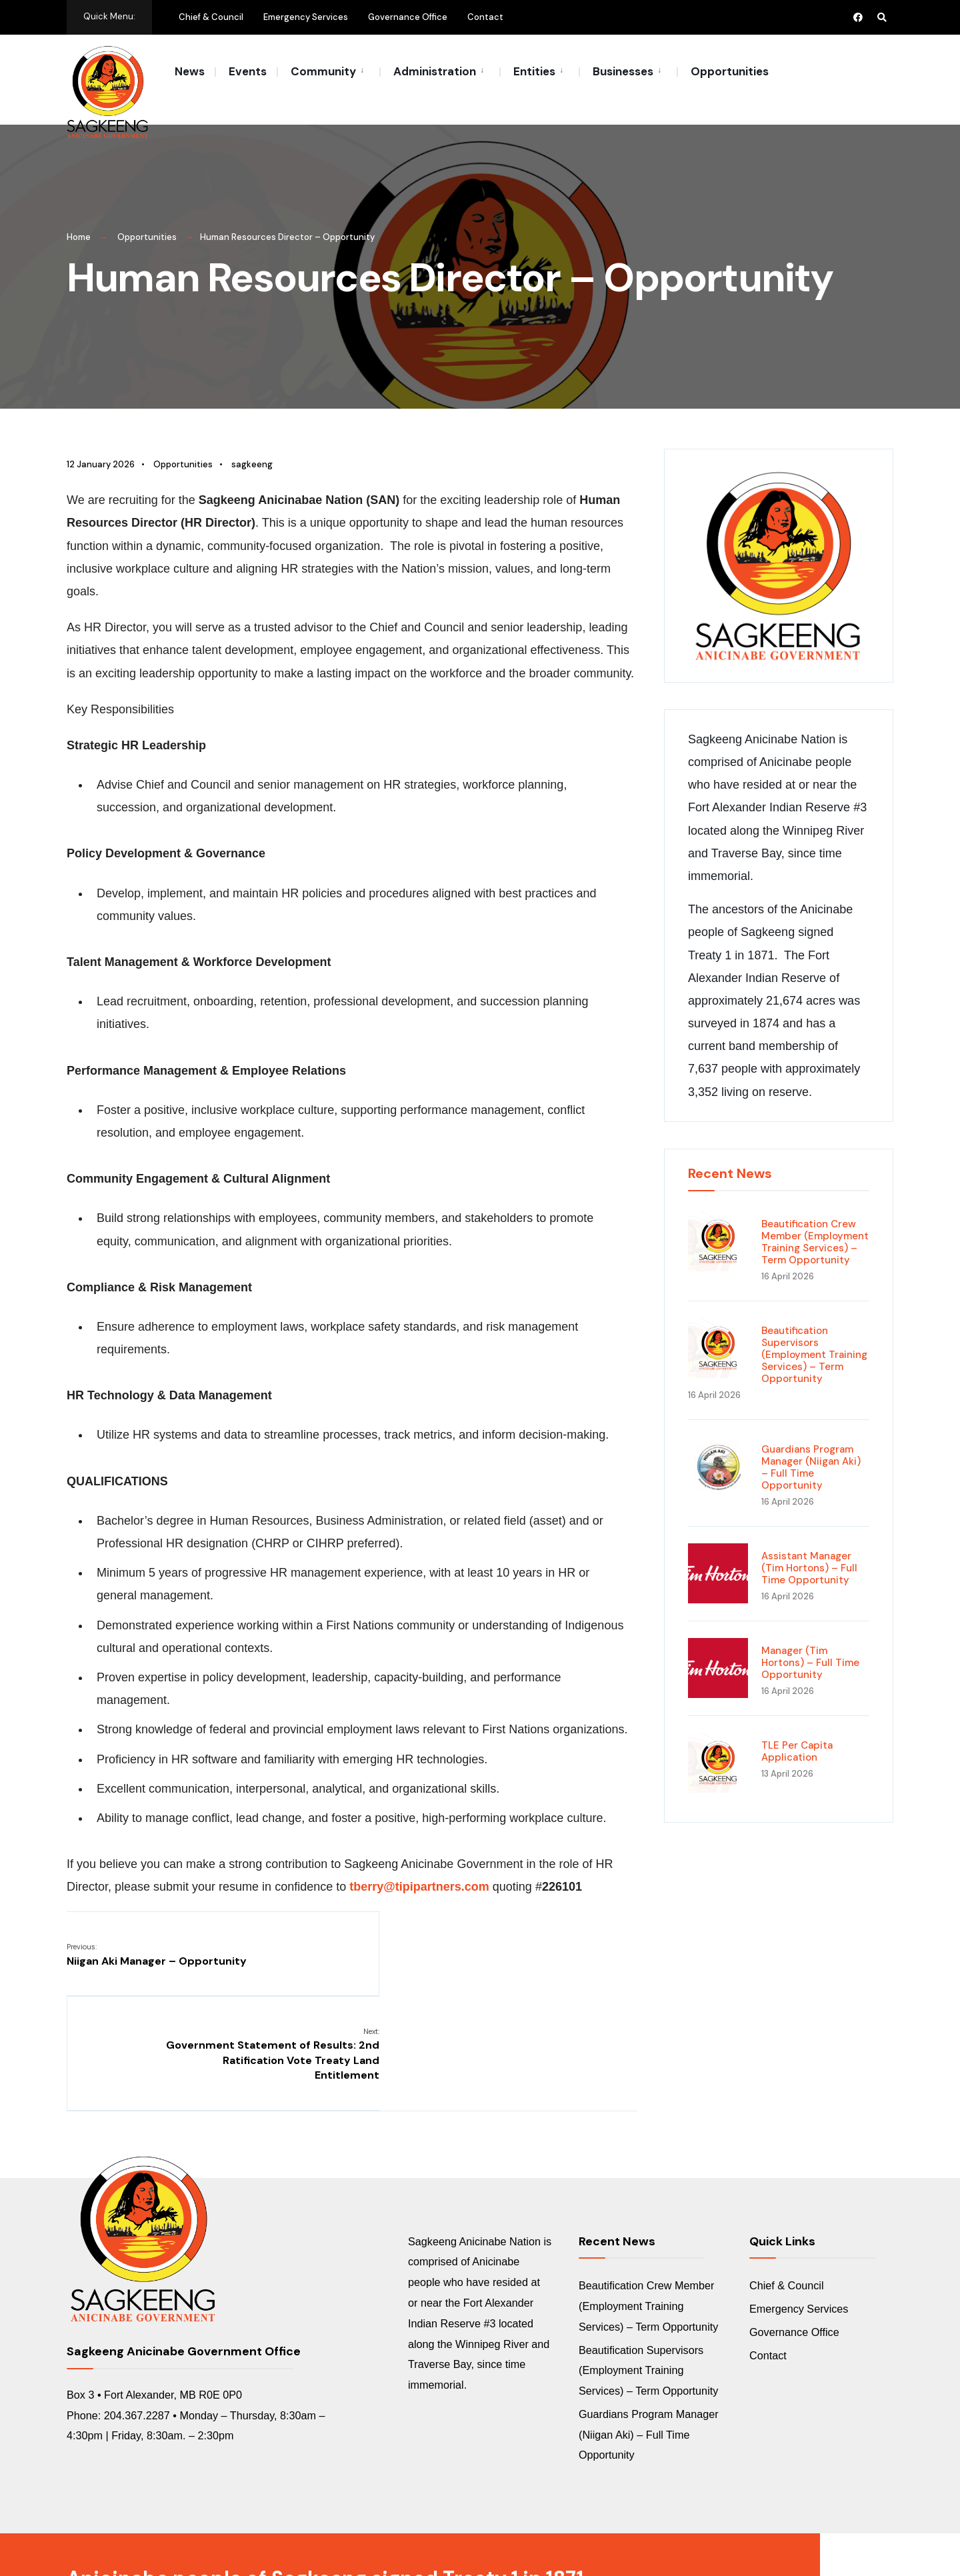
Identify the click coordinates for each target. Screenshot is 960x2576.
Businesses (623, 71)
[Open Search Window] (881, 17)
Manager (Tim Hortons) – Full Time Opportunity (810, 1647)
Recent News (730, 1158)
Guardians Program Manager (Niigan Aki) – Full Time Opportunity (811, 1452)
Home (79, 221)
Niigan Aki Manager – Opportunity (157, 1938)
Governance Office (407, 17)
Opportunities (730, 71)
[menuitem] (328, 70)
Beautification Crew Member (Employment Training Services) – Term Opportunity (815, 1226)
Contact (485, 17)
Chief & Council (211, 17)
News (190, 71)
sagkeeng (252, 449)
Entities (534, 71)
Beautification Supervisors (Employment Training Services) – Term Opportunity (814, 1339)
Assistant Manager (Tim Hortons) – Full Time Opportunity (809, 1552)
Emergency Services (305, 17)
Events (248, 71)
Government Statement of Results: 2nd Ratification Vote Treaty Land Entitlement (542, 1953)
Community (323, 71)
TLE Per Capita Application (797, 1736)
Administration (434, 71)
